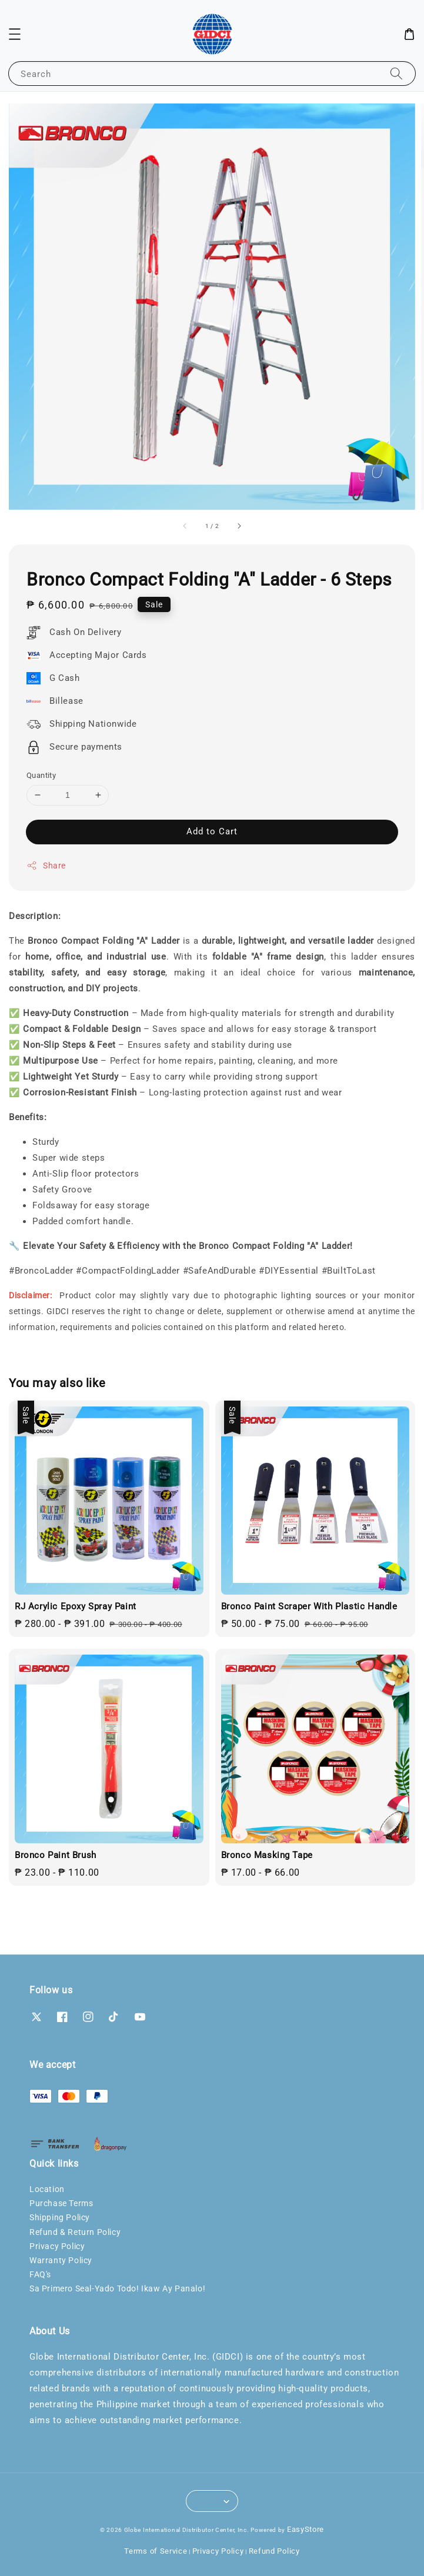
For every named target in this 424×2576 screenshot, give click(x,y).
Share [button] (46, 865)
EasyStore (305, 2529)
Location (47, 2189)
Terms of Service (155, 2551)
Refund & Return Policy (75, 2232)
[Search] (396, 73)
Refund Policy (274, 2551)
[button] (15, 34)
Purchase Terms (61, 2203)
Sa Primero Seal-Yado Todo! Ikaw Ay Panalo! (117, 2288)
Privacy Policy (57, 2246)
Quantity (41, 775)
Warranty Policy (60, 2260)
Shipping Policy (59, 2217)
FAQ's (40, 2274)
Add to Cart (212, 831)
